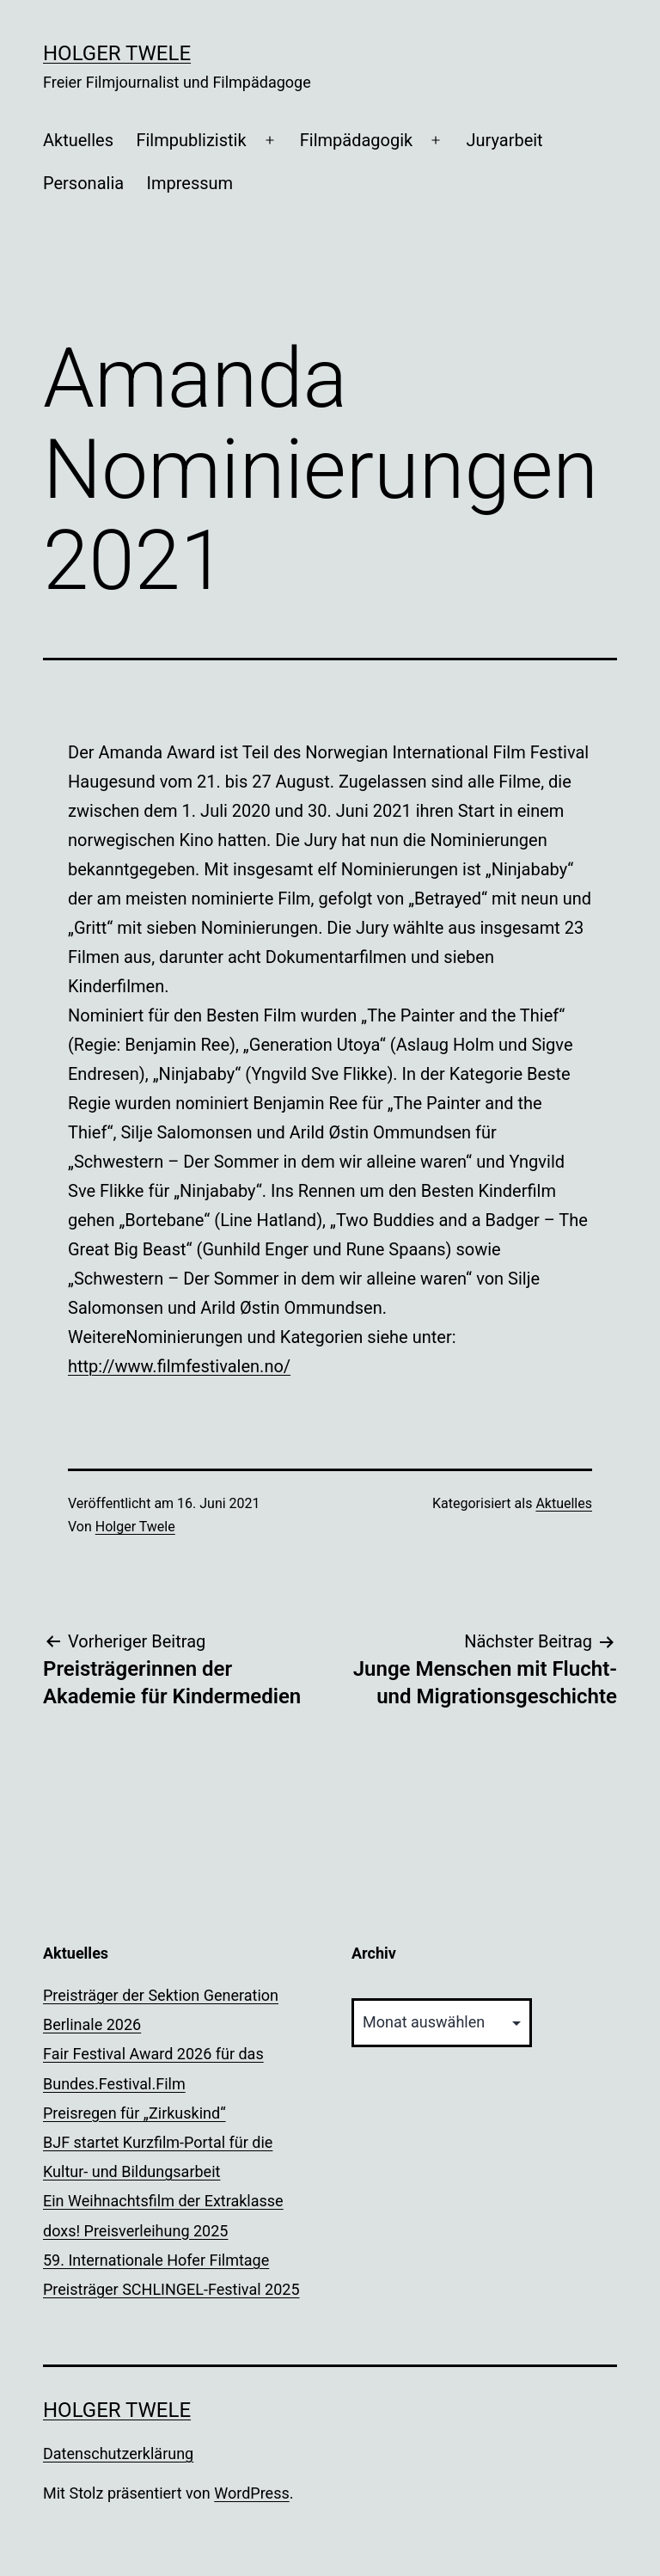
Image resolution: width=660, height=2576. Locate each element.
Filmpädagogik (356, 140)
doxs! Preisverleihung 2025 (135, 2231)
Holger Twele (117, 53)
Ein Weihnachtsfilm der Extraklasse (163, 2201)
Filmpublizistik (191, 140)
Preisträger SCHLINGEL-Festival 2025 (171, 2289)
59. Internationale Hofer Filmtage (156, 2260)
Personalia (83, 183)
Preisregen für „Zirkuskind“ (134, 2113)
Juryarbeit (504, 140)
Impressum (190, 183)
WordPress (251, 2493)
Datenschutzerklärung (118, 2453)
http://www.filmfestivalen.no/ (179, 1366)
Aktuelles (78, 140)
